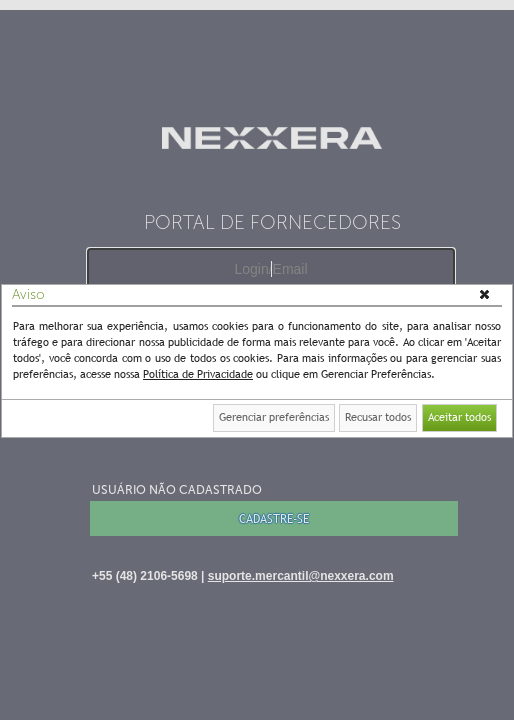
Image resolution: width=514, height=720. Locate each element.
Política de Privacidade (198, 374)
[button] (486, 296)
